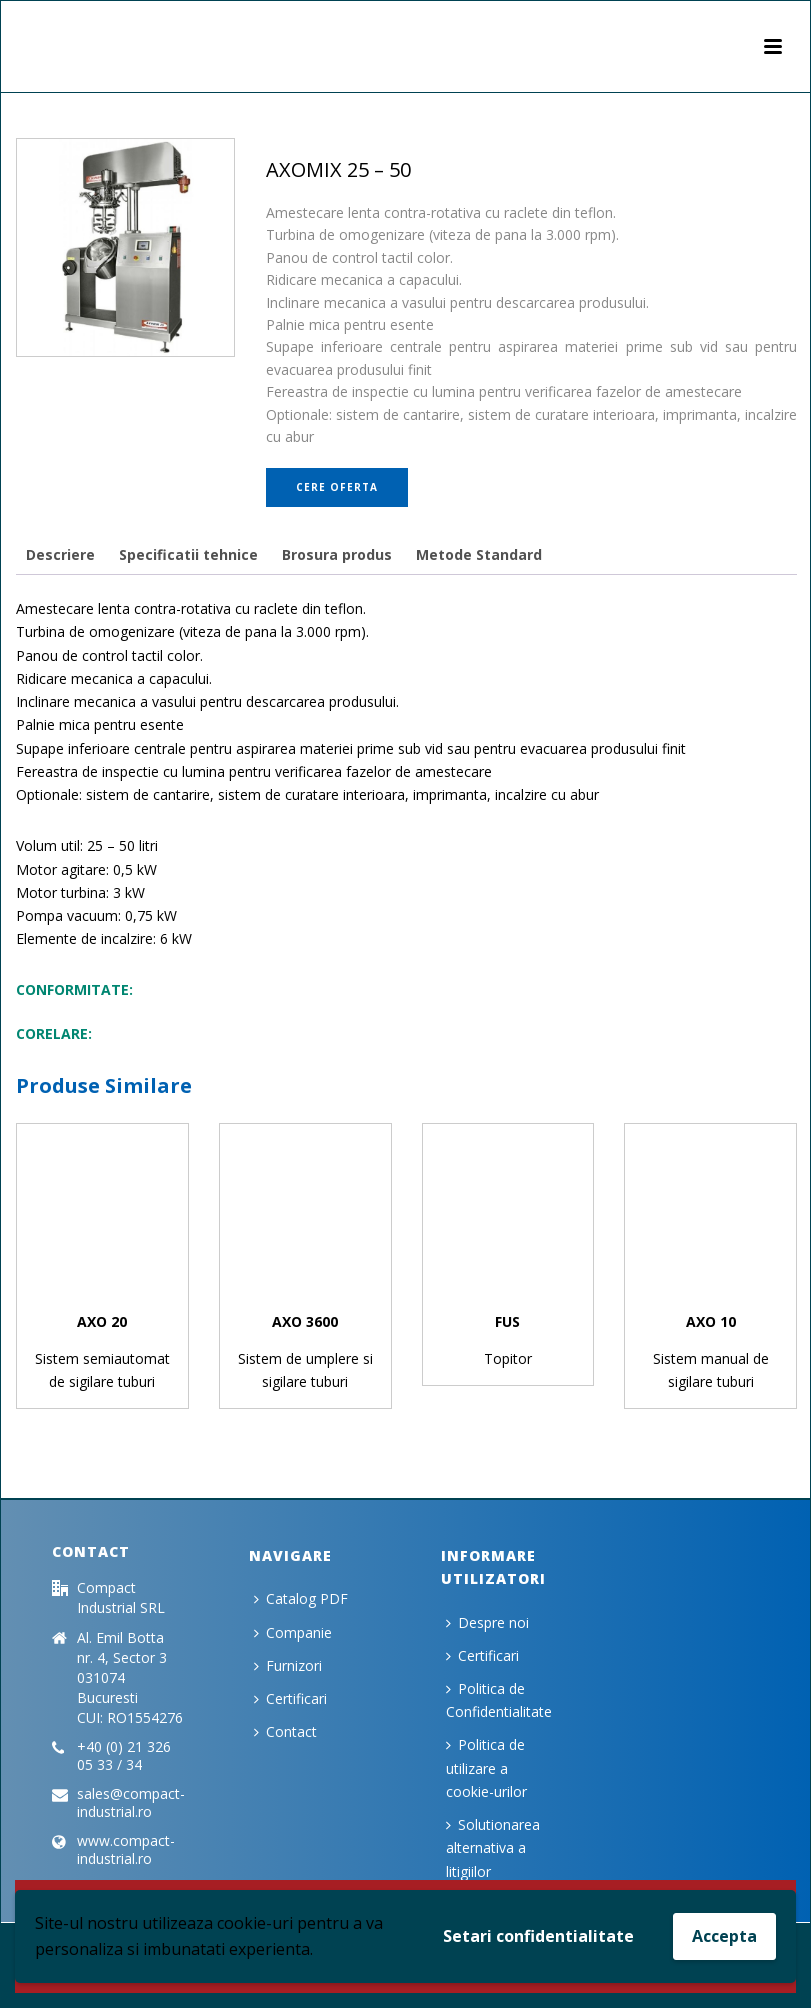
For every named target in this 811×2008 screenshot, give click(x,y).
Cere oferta (337, 487)
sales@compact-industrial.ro (131, 1803)
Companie (293, 1632)
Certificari (290, 1698)
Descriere (60, 554)
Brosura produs (337, 554)
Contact (285, 1731)
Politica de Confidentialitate (499, 1700)
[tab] (60, 554)
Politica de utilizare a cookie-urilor (486, 1767)
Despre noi (487, 1622)
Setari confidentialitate (538, 1936)
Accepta (724, 1936)
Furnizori (288, 1665)
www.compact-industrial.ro (126, 1850)
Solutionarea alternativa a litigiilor (493, 1847)
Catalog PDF (301, 1598)
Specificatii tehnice (188, 554)
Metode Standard (479, 554)
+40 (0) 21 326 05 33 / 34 (124, 1756)
